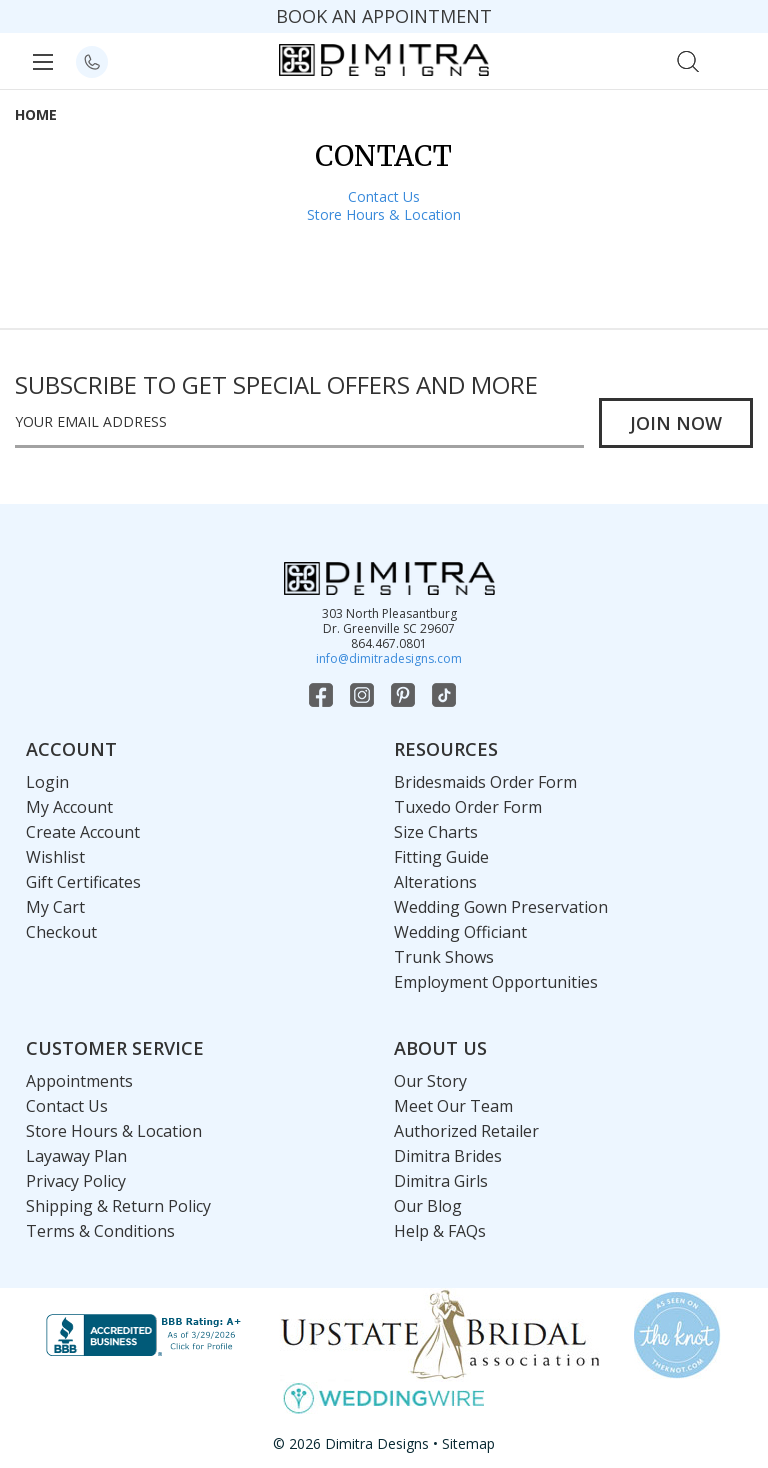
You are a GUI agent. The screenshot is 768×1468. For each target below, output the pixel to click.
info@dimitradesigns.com (389, 658)
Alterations (435, 882)
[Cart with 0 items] (731, 59)
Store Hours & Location (384, 215)
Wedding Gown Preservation (501, 907)
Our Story (430, 1081)
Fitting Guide (441, 857)
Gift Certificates (83, 882)
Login (47, 782)
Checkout (61, 932)
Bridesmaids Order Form (485, 782)
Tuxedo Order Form (468, 807)
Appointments (79, 1081)
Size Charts (436, 832)
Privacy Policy (76, 1181)
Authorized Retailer (466, 1131)
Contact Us (384, 197)
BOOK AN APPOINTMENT (384, 16)
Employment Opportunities (496, 982)
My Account (69, 807)
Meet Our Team (453, 1106)
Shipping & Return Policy (118, 1206)
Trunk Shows (444, 957)
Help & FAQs (440, 1231)
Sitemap (468, 1443)
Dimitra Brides (448, 1156)
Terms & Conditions (100, 1231)
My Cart (55, 907)
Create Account (83, 832)
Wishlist (55, 857)
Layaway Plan (76, 1156)
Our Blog (428, 1206)
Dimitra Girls (441, 1181)
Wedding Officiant (460, 932)
